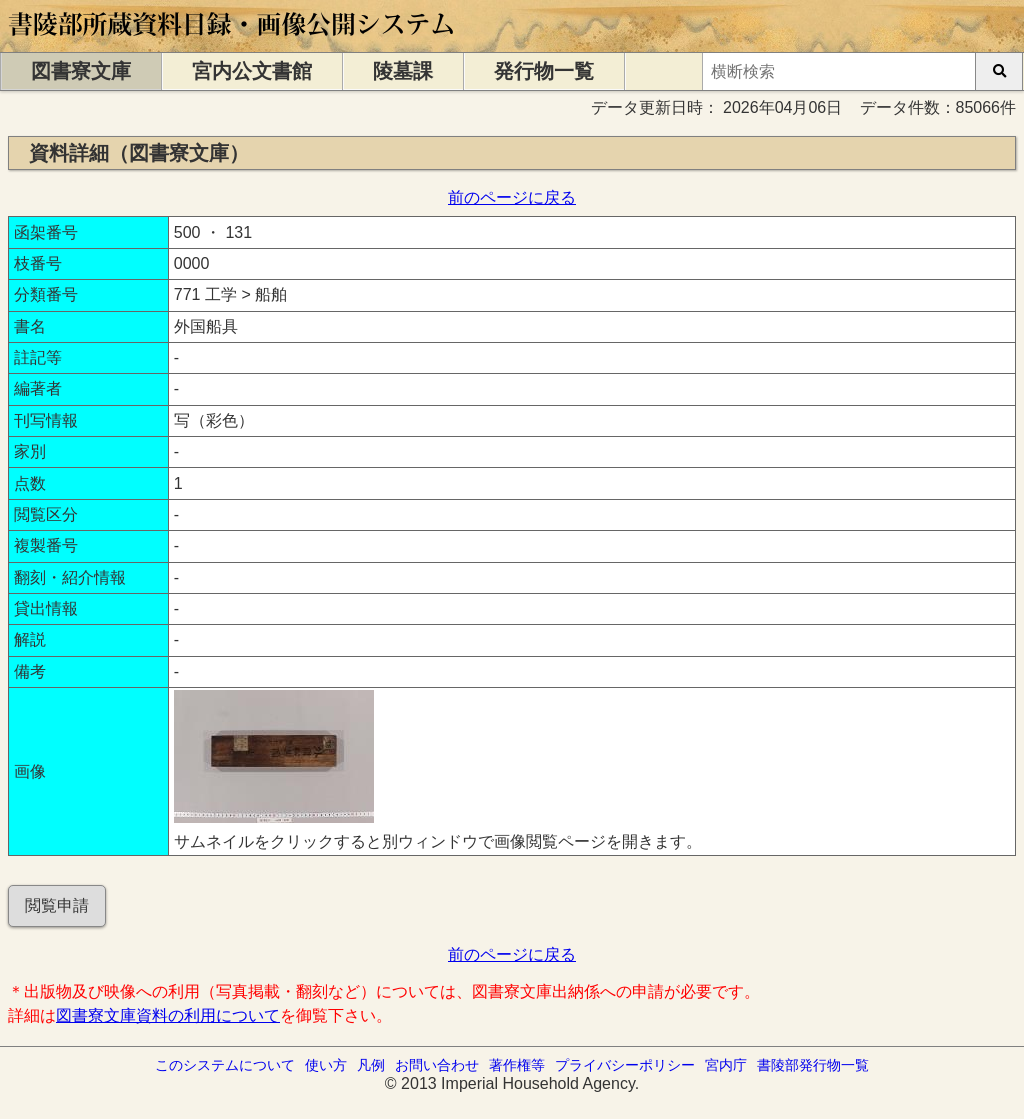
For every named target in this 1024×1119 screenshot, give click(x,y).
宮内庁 (726, 1065)
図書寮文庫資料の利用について (168, 1015)
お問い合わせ (437, 1065)
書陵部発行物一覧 (813, 1065)
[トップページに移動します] (232, 42)
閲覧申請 (57, 905)
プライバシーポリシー (625, 1065)
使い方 (326, 1065)
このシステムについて (225, 1065)
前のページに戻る (512, 197)
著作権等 (517, 1065)
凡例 (371, 1065)
